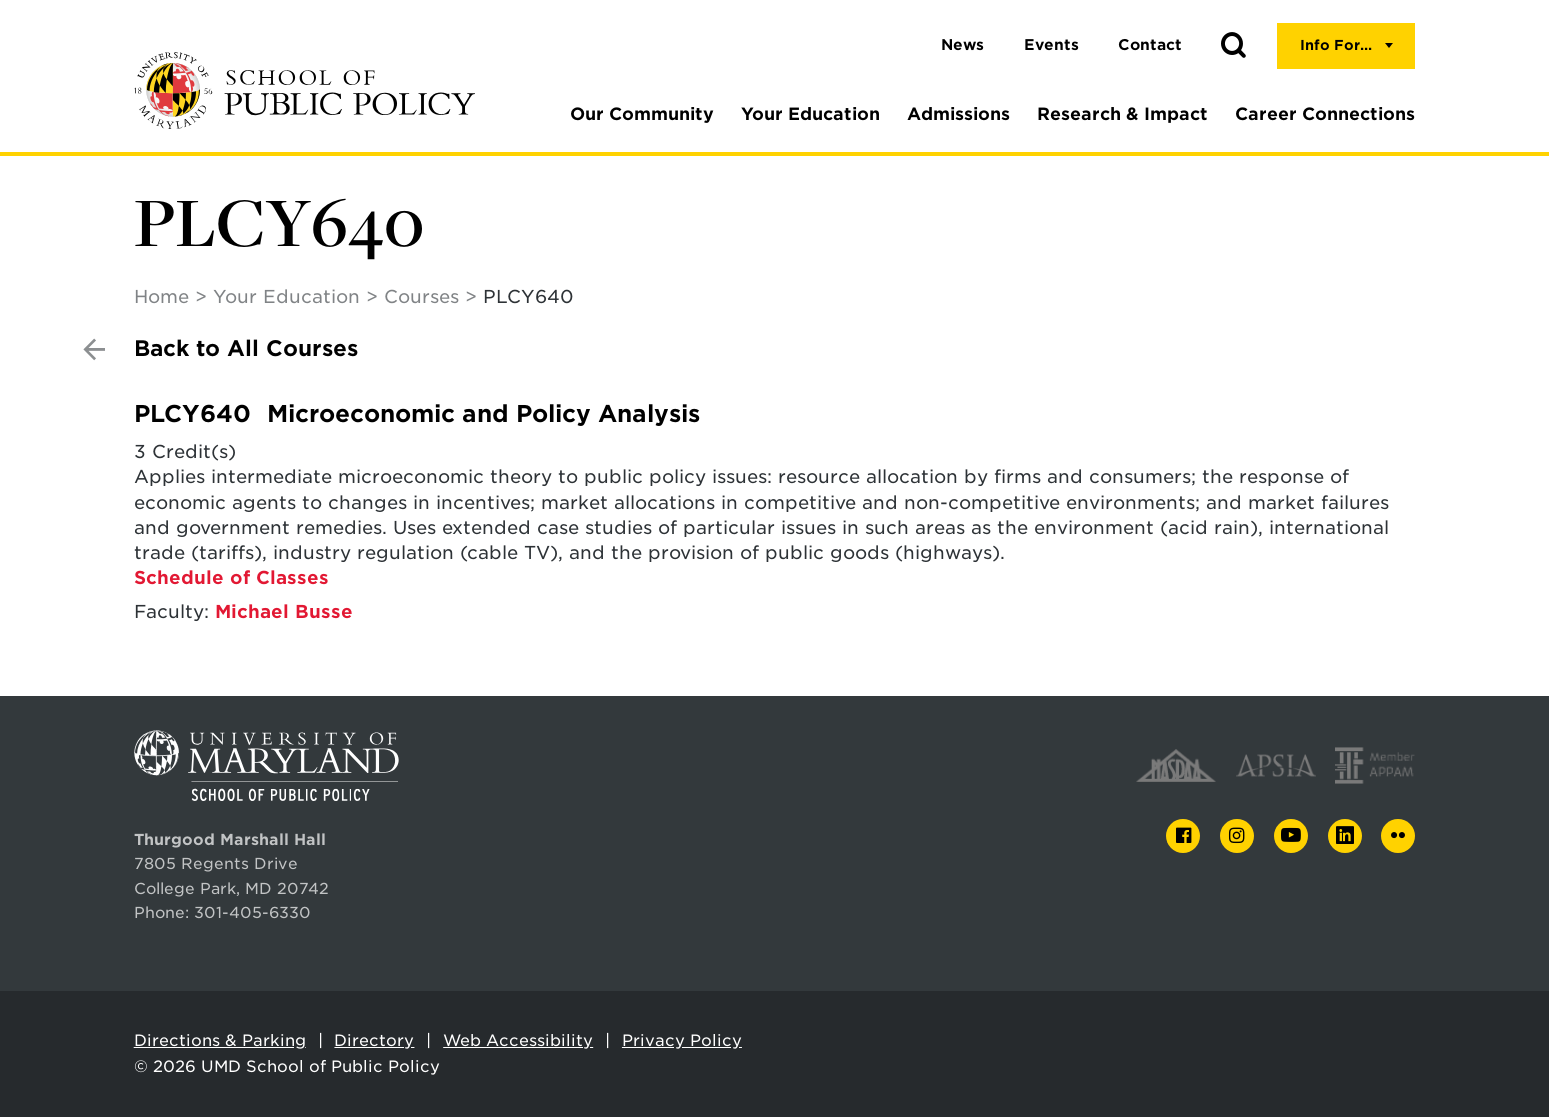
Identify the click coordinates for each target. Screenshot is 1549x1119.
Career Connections (1325, 114)
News (962, 45)
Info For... (1336, 45)
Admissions (958, 114)
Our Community (642, 114)
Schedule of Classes (231, 579)
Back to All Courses (246, 350)
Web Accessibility (518, 1042)
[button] (1233, 46)
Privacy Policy (682, 1042)
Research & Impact (1122, 114)
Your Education (810, 114)
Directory (374, 1042)
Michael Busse (284, 613)
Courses (421, 298)
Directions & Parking (220, 1042)
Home (161, 298)
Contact (1150, 45)
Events (1051, 45)
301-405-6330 (252, 914)
